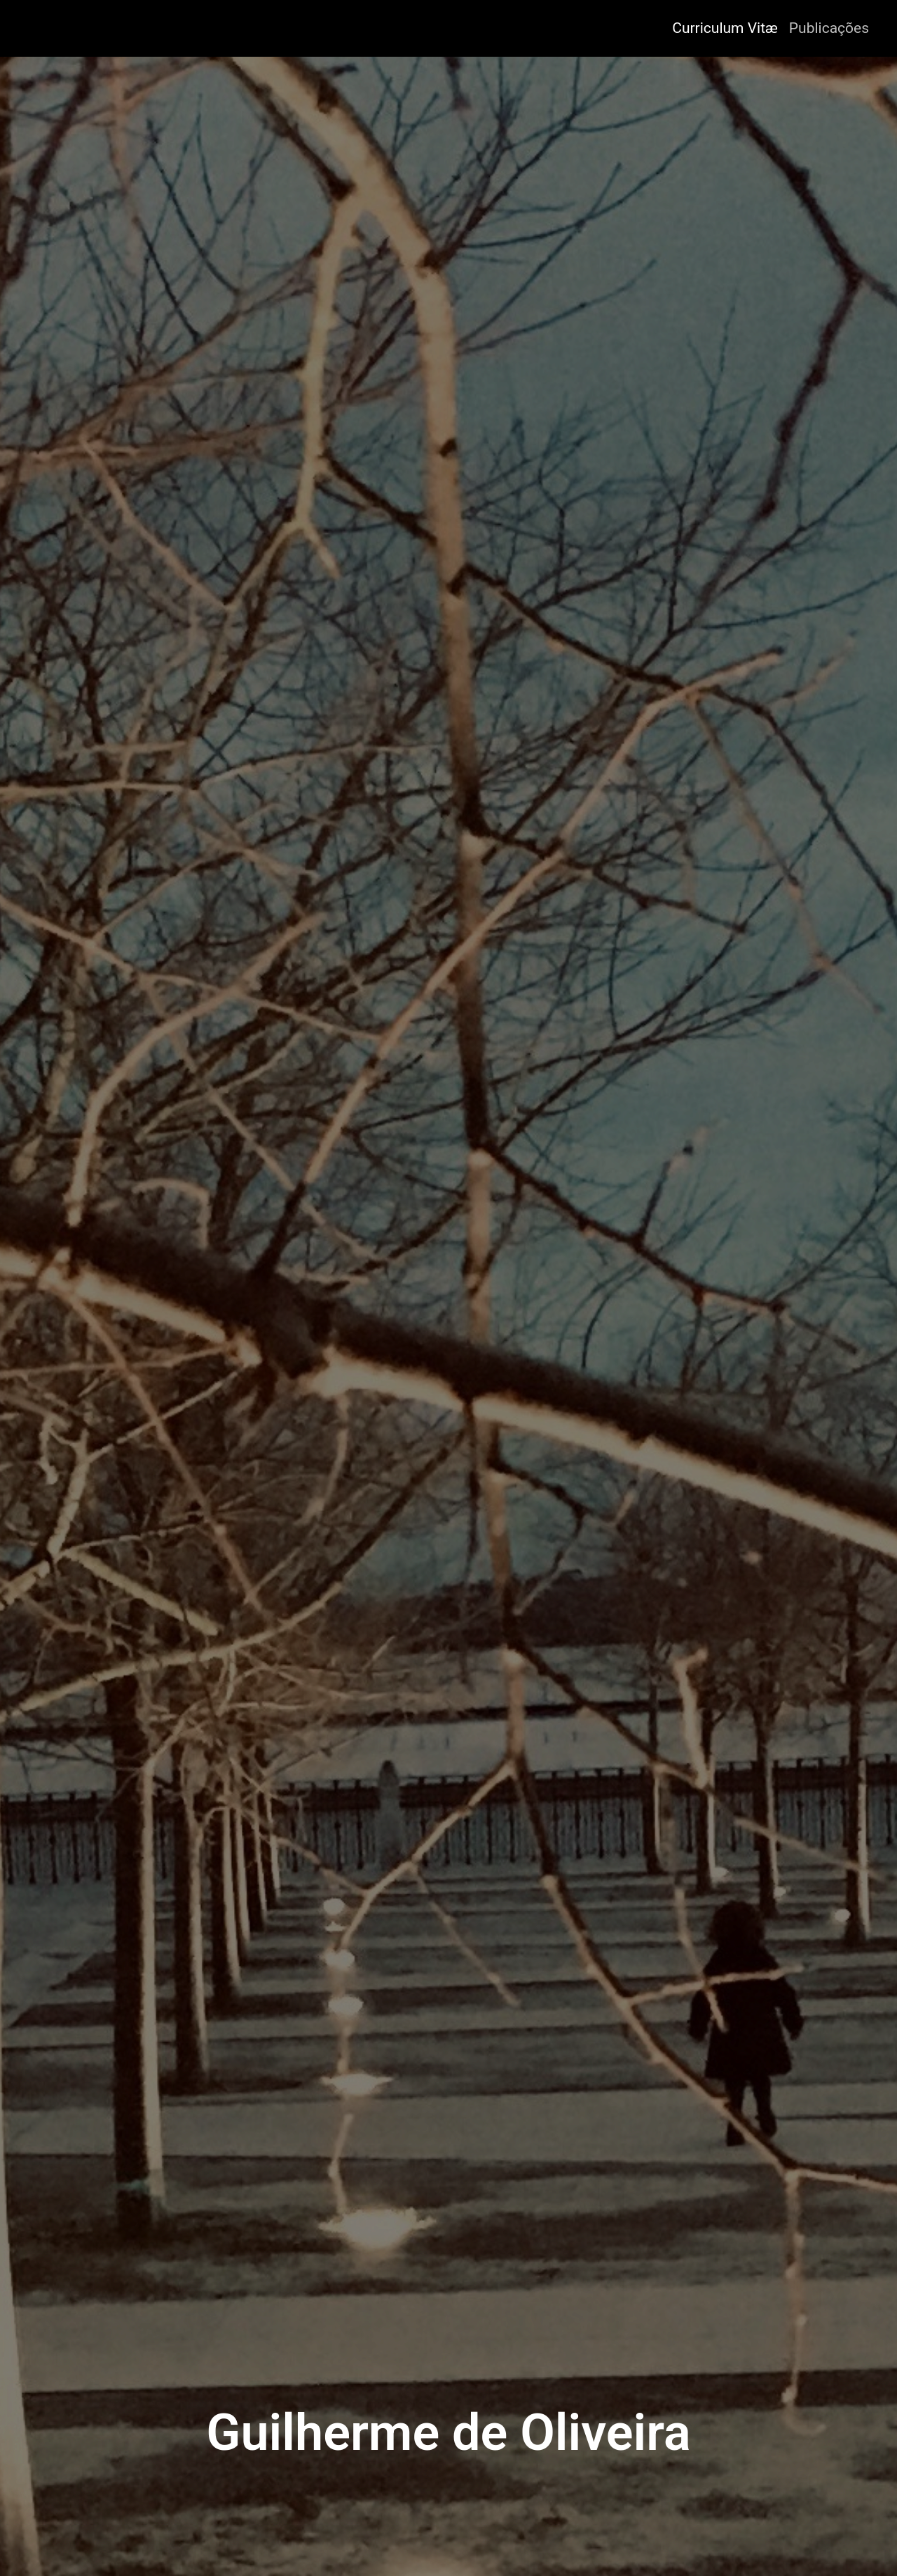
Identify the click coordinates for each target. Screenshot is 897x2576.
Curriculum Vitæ (725, 28)
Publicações (829, 28)
